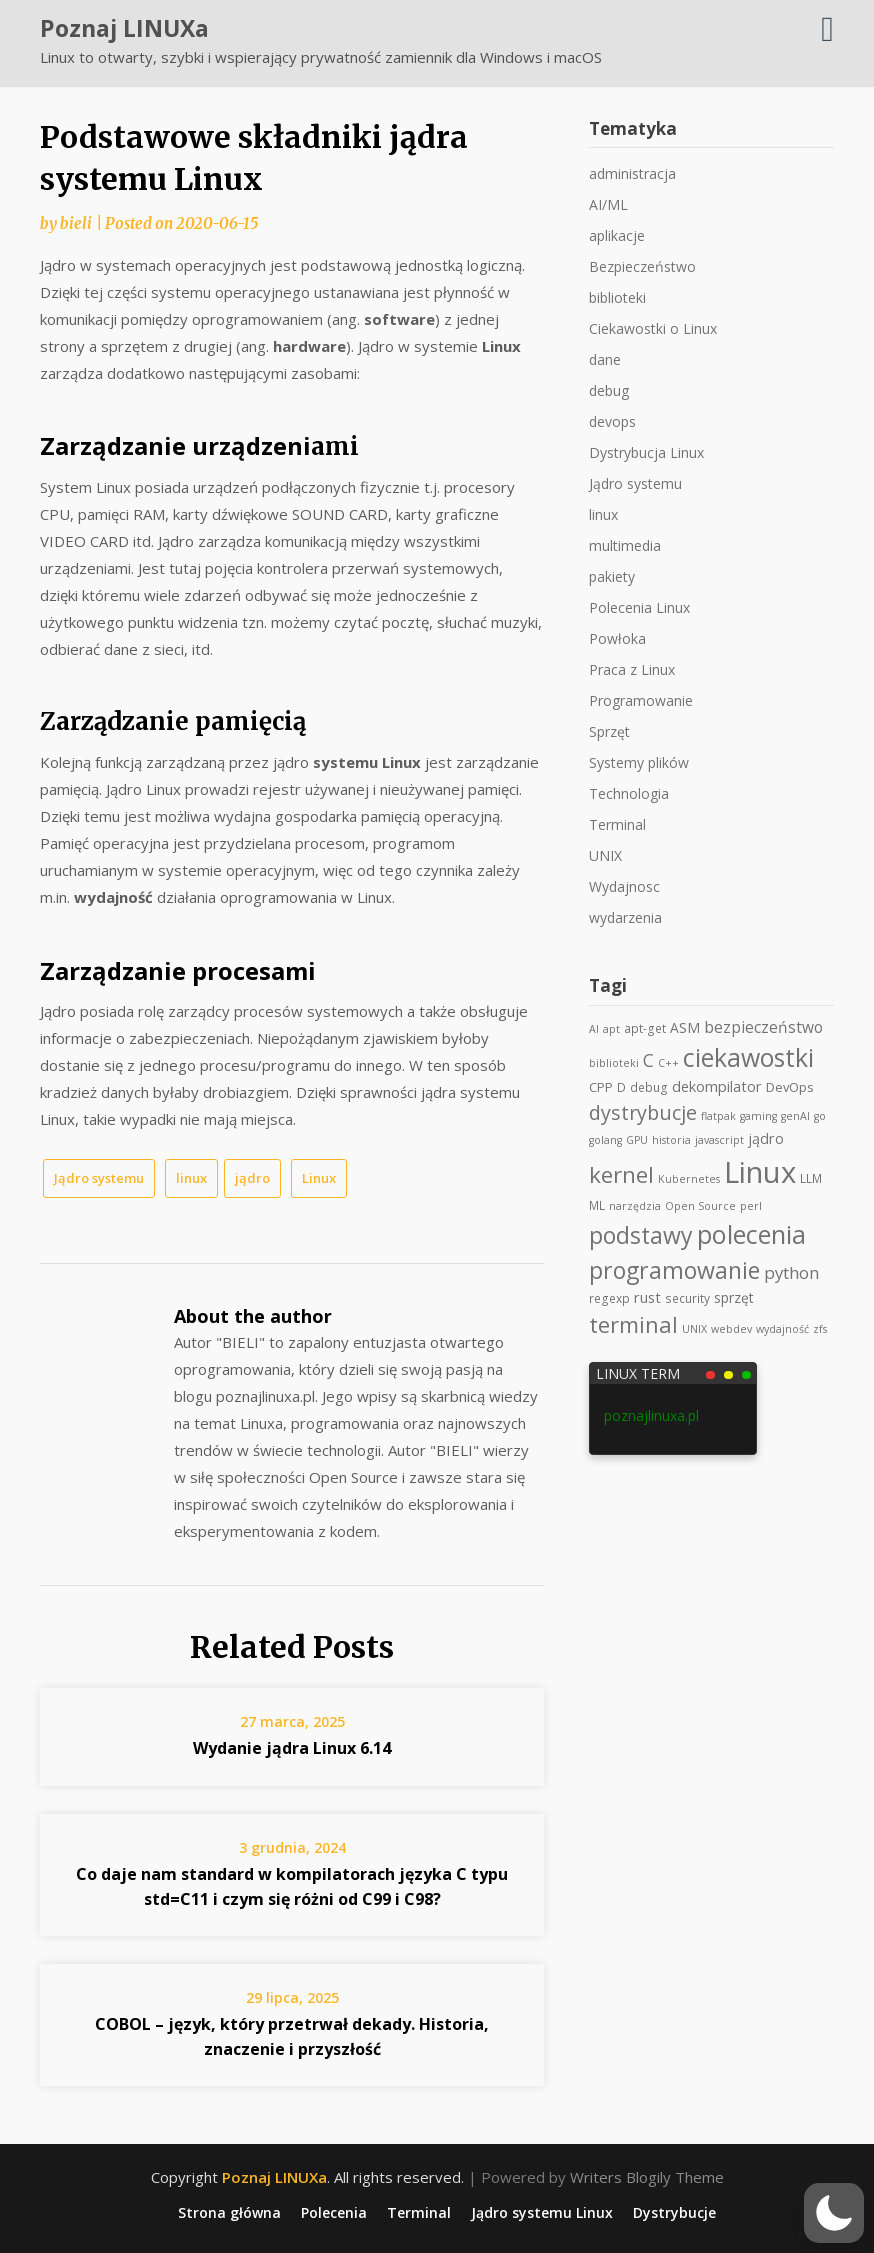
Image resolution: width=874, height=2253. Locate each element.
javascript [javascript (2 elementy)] (719, 1140)
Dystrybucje (674, 2213)
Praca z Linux (632, 669)
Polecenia (334, 2213)
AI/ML (608, 204)
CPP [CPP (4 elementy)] (601, 1087)
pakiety (612, 576)
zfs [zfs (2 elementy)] (820, 1329)
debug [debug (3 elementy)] (649, 1087)
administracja (632, 173)
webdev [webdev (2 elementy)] (731, 1329)
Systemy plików (639, 762)
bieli (76, 223)
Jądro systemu (99, 1178)
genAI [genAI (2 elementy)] (795, 1116)
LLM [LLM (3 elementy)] (811, 1178)
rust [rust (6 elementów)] (647, 1297)
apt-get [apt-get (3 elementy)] (645, 1028)
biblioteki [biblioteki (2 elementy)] (614, 1063)
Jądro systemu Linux (542, 2213)
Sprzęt (609, 731)
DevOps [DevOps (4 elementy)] (790, 1087)
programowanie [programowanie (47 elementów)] (674, 1270)
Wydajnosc (624, 886)
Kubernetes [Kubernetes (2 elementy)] (689, 1179)
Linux (319, 1178)
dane (605, 359)
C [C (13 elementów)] (648, 1060)
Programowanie (641, 700)
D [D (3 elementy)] (621, 1087)
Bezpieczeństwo (642, 266)
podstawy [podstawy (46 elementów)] (641, 1235)
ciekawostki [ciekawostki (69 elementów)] (748, 1057)
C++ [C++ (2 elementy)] (668, 1063)
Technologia (629, 793)
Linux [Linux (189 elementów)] (760, 1172)
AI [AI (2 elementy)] (594, 1029)
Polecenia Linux (639, 607)
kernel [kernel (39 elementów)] (621, 1174)
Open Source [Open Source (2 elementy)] (700, 1206)
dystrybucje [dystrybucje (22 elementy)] (643, 1112)
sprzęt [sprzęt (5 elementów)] (734, 1297)
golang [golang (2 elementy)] (605, 1140)
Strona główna (229, 2213)
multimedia (625, 545)
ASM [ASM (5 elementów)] (685, 1027)
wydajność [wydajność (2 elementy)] (782, 1329)
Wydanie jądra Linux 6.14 (292, 1748)
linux (191, 1178)
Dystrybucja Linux (646, 452)
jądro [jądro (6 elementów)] (766, 1138)
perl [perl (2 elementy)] (751, 1206)
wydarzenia (625, 917)
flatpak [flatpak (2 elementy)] (718, 1116)
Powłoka (617, 638)
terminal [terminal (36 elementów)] (633, 1324)
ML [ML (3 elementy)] (597, 1205)
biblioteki (617, 297)
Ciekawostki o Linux (653, 328)
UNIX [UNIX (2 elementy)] (694, 1329)
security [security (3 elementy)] (687, 1298)
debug (609, 390)
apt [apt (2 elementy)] (611, 1029)
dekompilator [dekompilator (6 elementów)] (717, 1086)
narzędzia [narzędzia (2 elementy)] (635, 1206)
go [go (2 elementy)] (820, 1116)
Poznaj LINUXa (124, 28)
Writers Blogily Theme (647, 2177)
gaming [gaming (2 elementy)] (758, 1116)
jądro (252, 1178)
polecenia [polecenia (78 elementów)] (751, 1234)
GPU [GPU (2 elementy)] (637, 1140)
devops (612, 421)
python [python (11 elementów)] (791, 1272)
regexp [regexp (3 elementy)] (609, 1298)
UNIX (605, 855)
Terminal (617, 824)
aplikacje (617, 235)
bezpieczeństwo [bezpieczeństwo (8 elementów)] (763, 1027)
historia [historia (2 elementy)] (671, 1140)
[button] (834, 2213)
